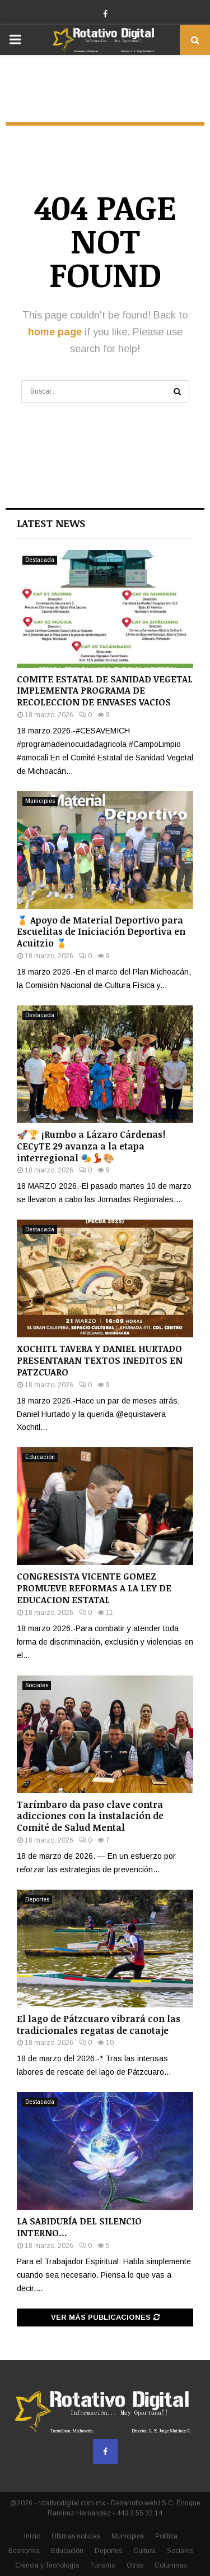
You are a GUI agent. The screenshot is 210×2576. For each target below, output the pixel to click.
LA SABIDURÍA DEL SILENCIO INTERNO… (79, 2227)
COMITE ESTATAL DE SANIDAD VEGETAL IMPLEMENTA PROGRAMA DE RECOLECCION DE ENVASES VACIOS (105, 691)
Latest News (51, 523)
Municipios (40, 801)
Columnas (170, 2565)
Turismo (102, 2565)
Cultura (144, 2551)
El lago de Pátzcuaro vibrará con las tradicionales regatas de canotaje (98, 2024)
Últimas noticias (76, 2536)
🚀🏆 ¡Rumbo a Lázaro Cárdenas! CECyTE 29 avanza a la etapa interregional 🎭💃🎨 (91, 1146)
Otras (135, 2565)
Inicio (32, 2536)
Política (166, 2536)
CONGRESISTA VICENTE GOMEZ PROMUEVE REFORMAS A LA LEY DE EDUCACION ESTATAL (94, 1588)
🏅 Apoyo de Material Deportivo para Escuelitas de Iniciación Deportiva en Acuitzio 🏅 (101, 932)
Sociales (36, 1685)
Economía (24, 2551)
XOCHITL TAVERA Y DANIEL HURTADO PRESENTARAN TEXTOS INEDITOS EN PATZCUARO (100, 1360)
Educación (40, 1457)
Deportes (37, 1899)
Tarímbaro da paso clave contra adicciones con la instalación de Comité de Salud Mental (90, 1816)
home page (55, 332)
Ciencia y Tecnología (47, 2565)
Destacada (39, 560)
